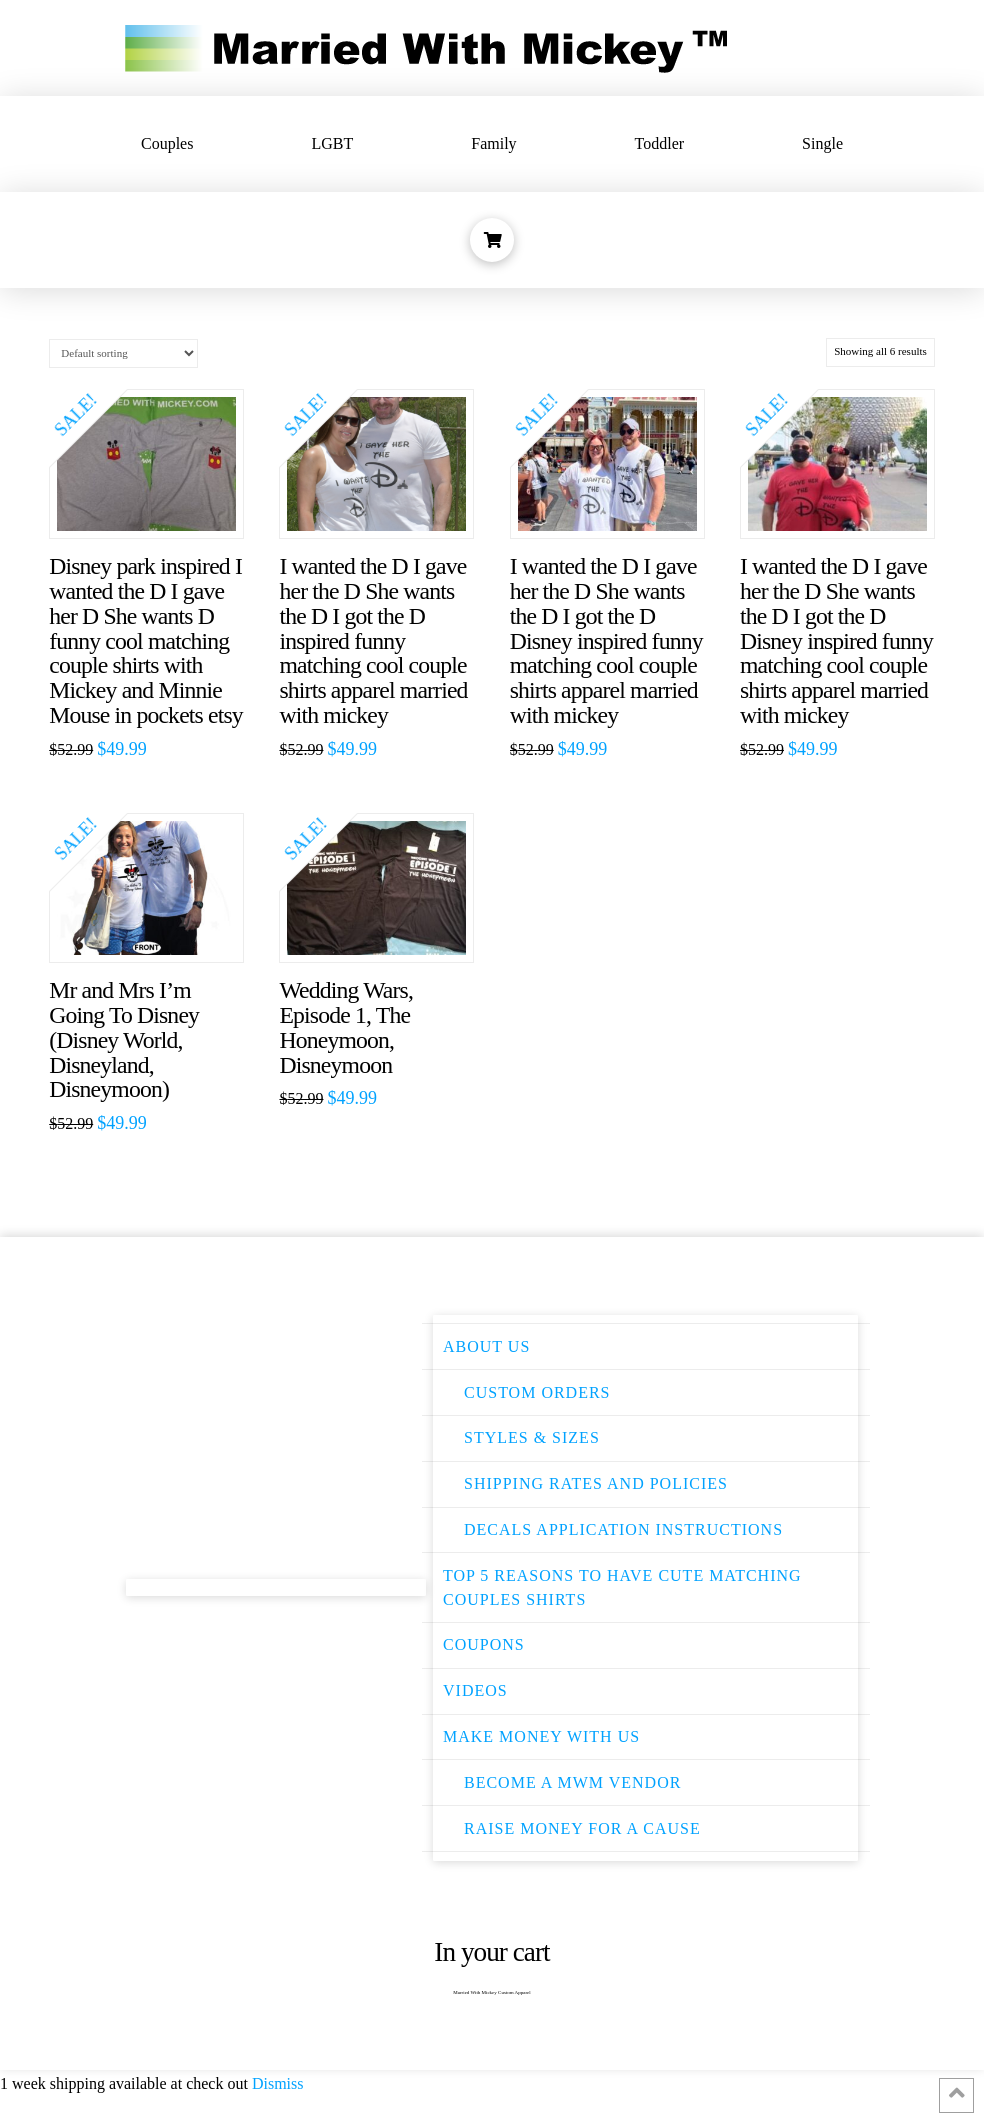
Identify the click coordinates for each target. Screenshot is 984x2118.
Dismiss (278, 2083)
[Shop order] (123, 353)
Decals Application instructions (623, 1529)
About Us (486, 1346)
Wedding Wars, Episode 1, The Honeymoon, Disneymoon (346, 1027)
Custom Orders (537, 1392)
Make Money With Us (541, 1736)
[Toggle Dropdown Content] (492, 240)
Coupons (484, 1644)
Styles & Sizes (532, 1437)
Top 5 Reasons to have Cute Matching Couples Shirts (622, 1587)
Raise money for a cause (582, 1828)
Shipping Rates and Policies (596, 1483)
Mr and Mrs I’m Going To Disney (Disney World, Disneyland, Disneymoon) (124, 1039)
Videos (475, 1690)
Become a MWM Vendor (572, 1782)
